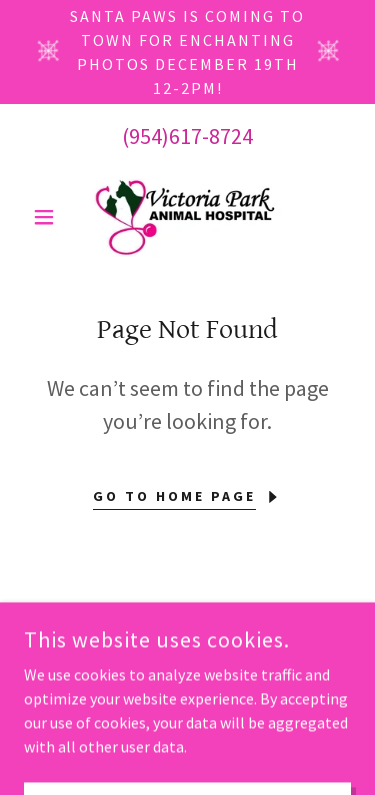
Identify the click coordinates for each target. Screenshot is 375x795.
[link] (187, 217)
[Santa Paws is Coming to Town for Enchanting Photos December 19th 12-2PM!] (187, 52)
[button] (48, 217)
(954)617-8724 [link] (187, 136)
